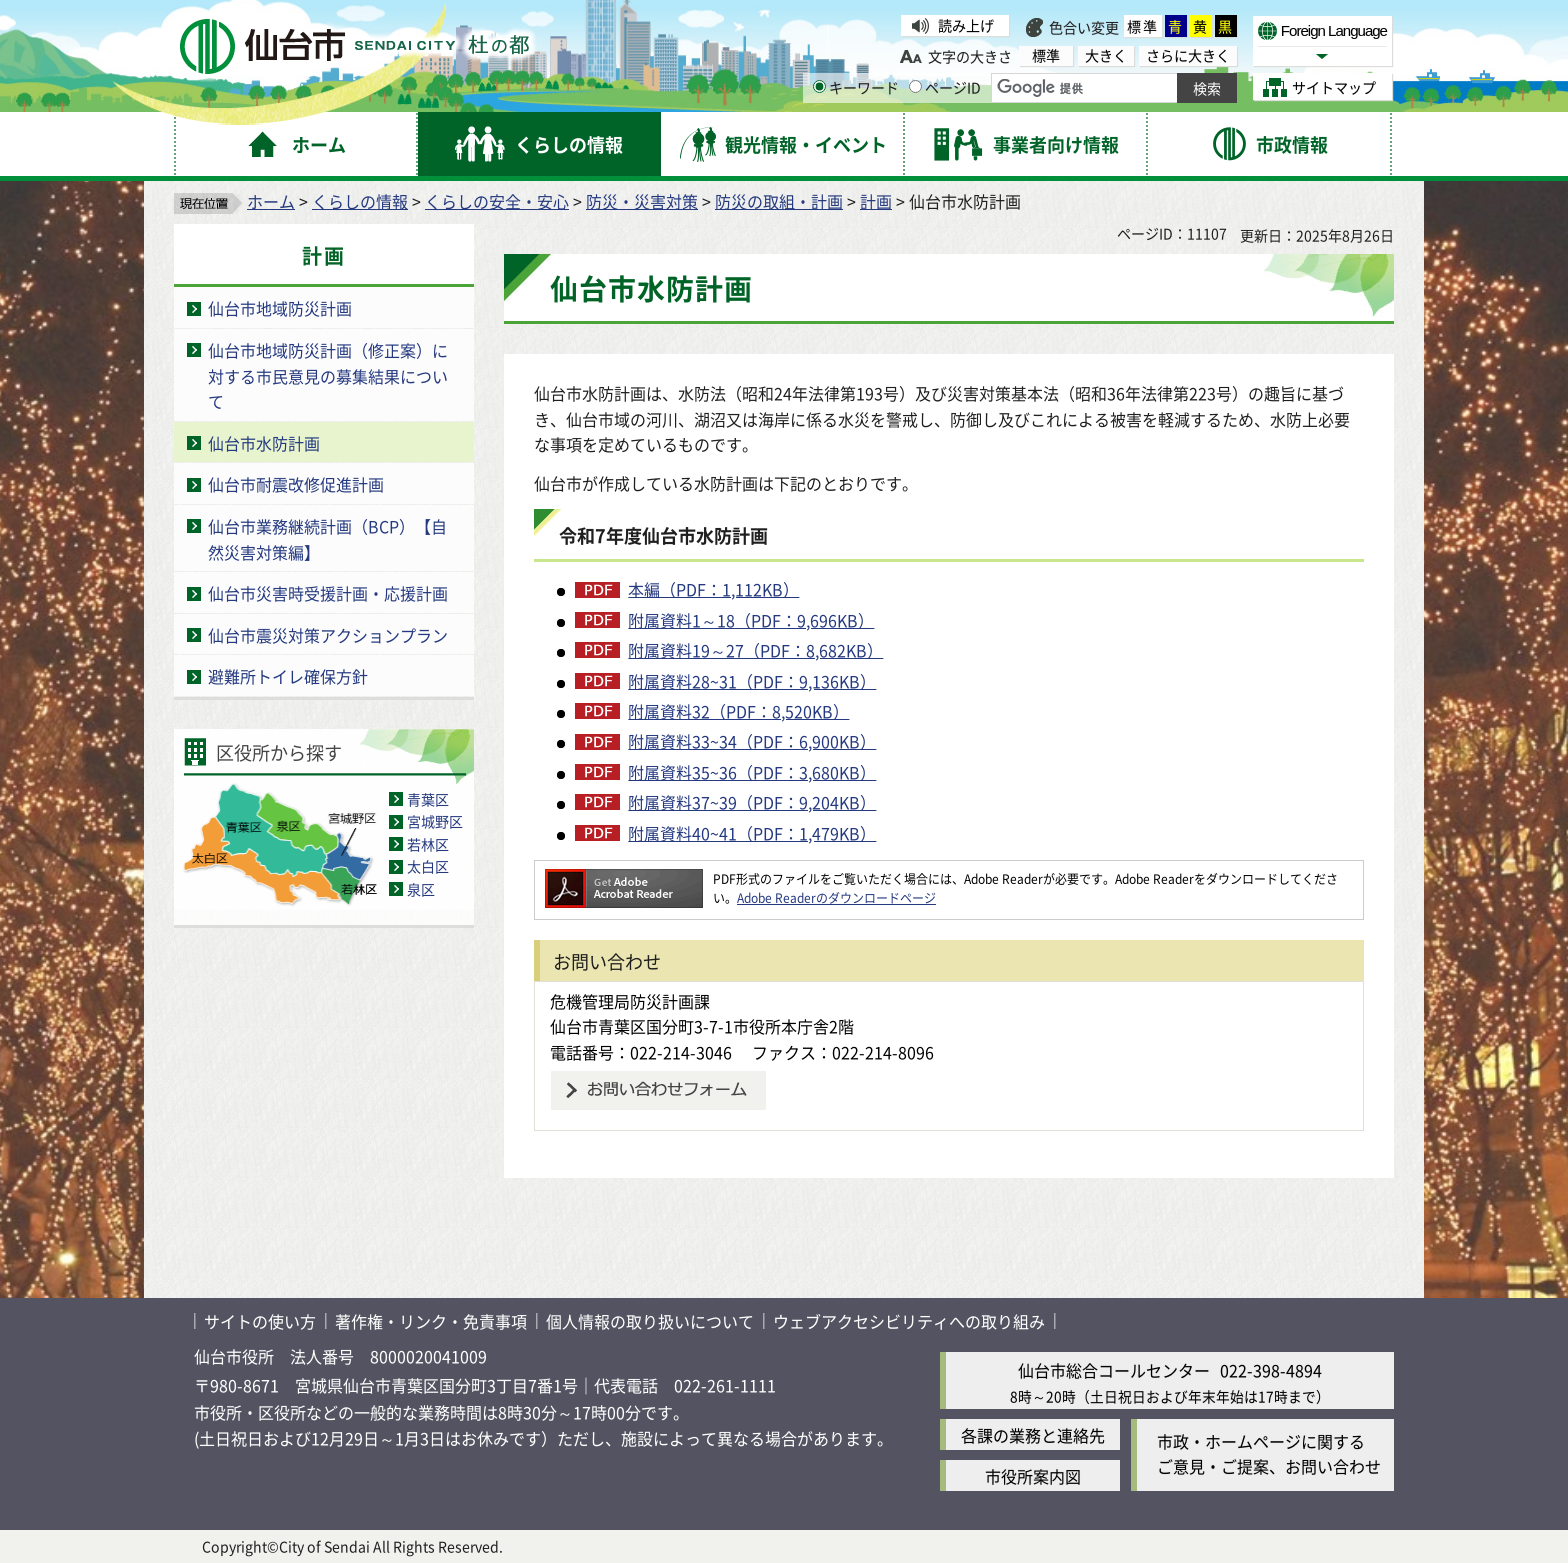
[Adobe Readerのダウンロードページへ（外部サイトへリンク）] (624, 878)
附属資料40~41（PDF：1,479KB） (752, 833)
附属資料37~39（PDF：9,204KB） (752, 802)
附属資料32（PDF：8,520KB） (738, 711)
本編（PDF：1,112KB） (713, 589)
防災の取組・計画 (779, 201)
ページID (945, 87)
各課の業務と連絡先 (1033, 1435)
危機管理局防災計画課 (630, 1001)
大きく (1106, 55)
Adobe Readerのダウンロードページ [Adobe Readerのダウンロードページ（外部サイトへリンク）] (836, 897)
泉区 (421, 889)
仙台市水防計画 (264, 443)
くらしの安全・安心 (497, 201)
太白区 (428, 866)
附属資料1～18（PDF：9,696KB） (751, 620)
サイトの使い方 (260, 1321)
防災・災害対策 (642, 201)
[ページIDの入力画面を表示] (915, 86)
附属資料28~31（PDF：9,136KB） (752, 681)
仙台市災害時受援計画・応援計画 (328, 593)
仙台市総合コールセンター (1114, 1370)
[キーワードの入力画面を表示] (819, 86)
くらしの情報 (360, 201)
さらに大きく (1188, 55)
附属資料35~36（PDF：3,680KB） (752, 772)
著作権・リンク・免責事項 (431, 1321)
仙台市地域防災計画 (280, 308)
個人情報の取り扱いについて (650, 1321)
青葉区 (428, 799)
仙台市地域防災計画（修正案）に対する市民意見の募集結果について (328, 375)
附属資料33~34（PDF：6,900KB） (752, 741)
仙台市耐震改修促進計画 (296, 484)
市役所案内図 (1033, 1476)
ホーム (271, 201)
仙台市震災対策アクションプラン (328, 635)
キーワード (856, 87)
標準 (1143, 26)
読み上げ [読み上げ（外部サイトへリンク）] (966, 25)
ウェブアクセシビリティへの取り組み (909, 1321)
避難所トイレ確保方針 (288, 676)
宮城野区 (435, 821)
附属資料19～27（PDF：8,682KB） (755, 650)
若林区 (428, 844)
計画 (876, 201)
